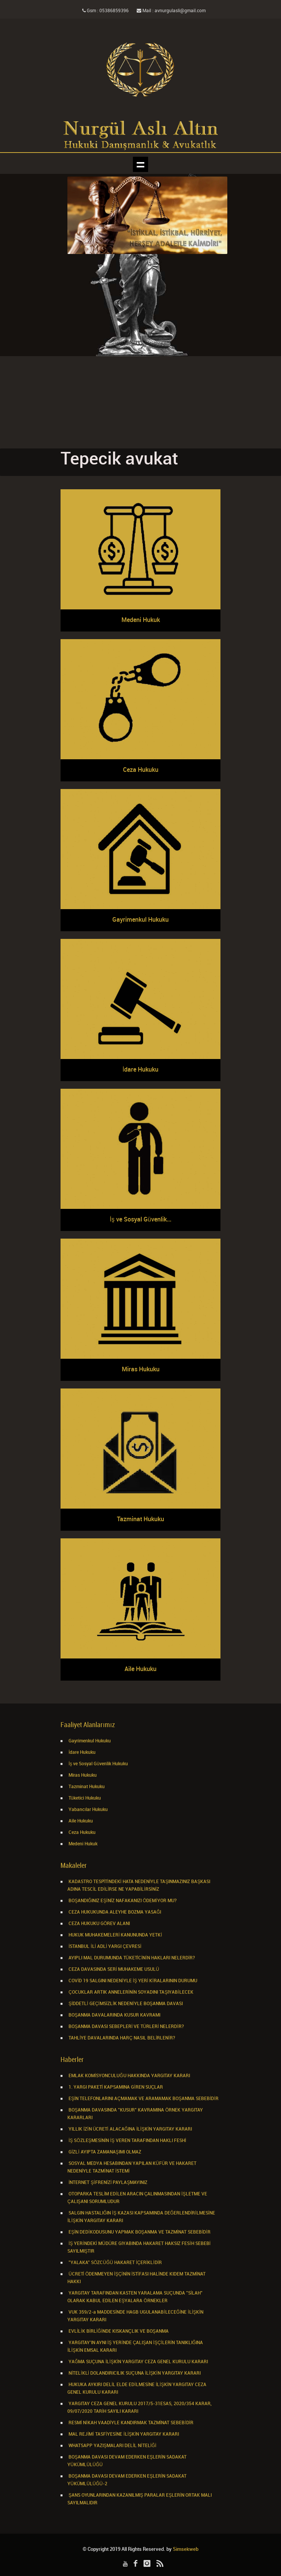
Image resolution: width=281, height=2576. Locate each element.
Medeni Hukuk (82, 1844)
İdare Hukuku (81, 1752)
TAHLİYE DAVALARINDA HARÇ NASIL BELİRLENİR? (121, 2038)
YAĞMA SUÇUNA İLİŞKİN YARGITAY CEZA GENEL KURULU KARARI (137, 2361)
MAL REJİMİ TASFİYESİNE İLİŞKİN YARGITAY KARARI (123, 2434)
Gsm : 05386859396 (105, 10)
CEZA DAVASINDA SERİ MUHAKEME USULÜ (113, 1969)
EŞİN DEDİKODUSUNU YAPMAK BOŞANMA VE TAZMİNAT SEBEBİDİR (139, 2232)
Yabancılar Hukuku (87, 1809)
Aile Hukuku (80, 1821)
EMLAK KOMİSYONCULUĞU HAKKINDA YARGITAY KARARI (128, 2075)
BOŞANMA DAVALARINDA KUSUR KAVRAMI (113, 2015)
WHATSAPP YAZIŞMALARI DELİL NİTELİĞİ (111, 2445)
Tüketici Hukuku (84, 1798)
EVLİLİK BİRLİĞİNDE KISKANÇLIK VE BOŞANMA (118, 2331)
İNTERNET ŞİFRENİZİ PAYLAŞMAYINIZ (107, 2182)
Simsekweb (185, 2549)
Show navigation (140, 164)
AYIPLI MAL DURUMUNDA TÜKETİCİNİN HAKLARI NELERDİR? (131, 1958)
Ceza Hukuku (81, 1832)
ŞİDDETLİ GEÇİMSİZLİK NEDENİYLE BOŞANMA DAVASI (125, 2003)
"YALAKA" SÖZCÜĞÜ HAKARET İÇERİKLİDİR (114, 2262)
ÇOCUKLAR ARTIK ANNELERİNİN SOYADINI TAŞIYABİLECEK (130, 1992)
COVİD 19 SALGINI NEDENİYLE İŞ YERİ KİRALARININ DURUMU (132, 1980)
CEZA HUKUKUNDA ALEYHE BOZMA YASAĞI (114, 1912)
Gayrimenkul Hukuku (89, 1741)
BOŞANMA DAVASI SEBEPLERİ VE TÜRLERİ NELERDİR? (125, 2026)
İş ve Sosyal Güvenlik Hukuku (97, 1763)
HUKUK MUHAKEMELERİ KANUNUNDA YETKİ (114, 1935)
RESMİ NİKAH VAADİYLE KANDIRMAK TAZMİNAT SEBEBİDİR (130, 2422)
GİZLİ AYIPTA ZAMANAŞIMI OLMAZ (104, 2152)
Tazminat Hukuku (86, 1786)
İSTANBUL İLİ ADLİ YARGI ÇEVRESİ (104, 1946)
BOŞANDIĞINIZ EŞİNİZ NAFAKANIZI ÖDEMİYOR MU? (122, 1900)
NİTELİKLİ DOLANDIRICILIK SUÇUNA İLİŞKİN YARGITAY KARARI (134, 2373)
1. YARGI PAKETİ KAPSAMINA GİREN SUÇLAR (115, 2087)
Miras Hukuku (82, 1775)
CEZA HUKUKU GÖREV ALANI (98, 1923)
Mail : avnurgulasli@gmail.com (171, 10)
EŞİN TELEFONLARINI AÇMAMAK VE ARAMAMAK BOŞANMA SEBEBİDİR (143, 2098)
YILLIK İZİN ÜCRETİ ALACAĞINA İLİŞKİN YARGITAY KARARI (129, 2129)
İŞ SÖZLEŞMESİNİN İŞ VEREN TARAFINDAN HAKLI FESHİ (126, 2140)
